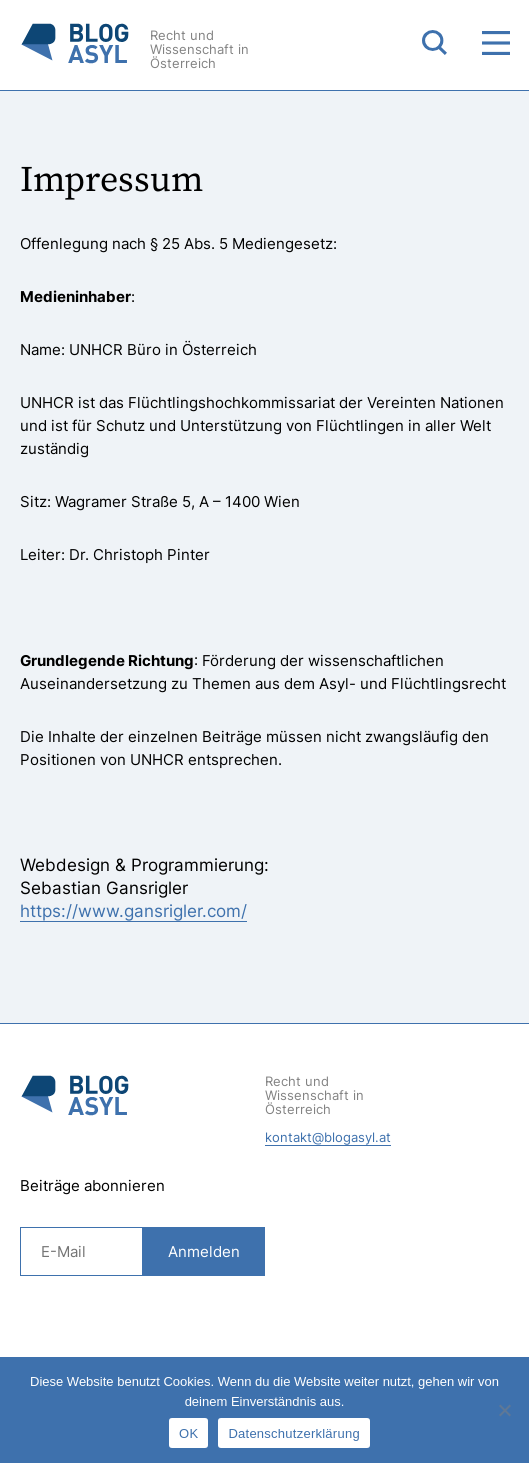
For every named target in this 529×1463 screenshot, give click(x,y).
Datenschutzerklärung (293, 1433)
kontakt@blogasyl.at (328, 1137)
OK (188, 1433)
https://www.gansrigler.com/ (133, 911)
